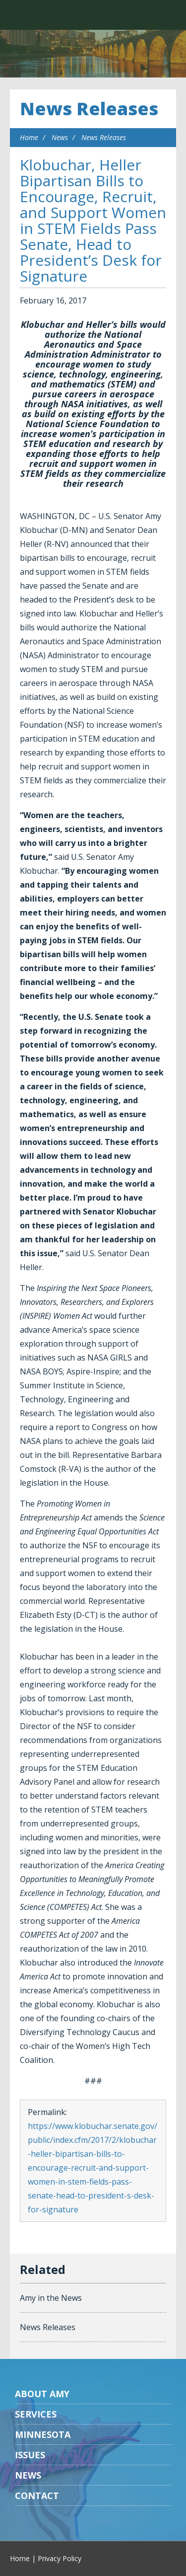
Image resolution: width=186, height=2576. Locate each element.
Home (29, 137)
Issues (30, 2455)
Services (36, 2414)
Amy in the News (51, 2297)
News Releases (89, 108)
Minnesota (42, 2434)
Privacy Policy (59, 2558)
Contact (37, 2495)
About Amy (42, 2394)
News (60, 137)
